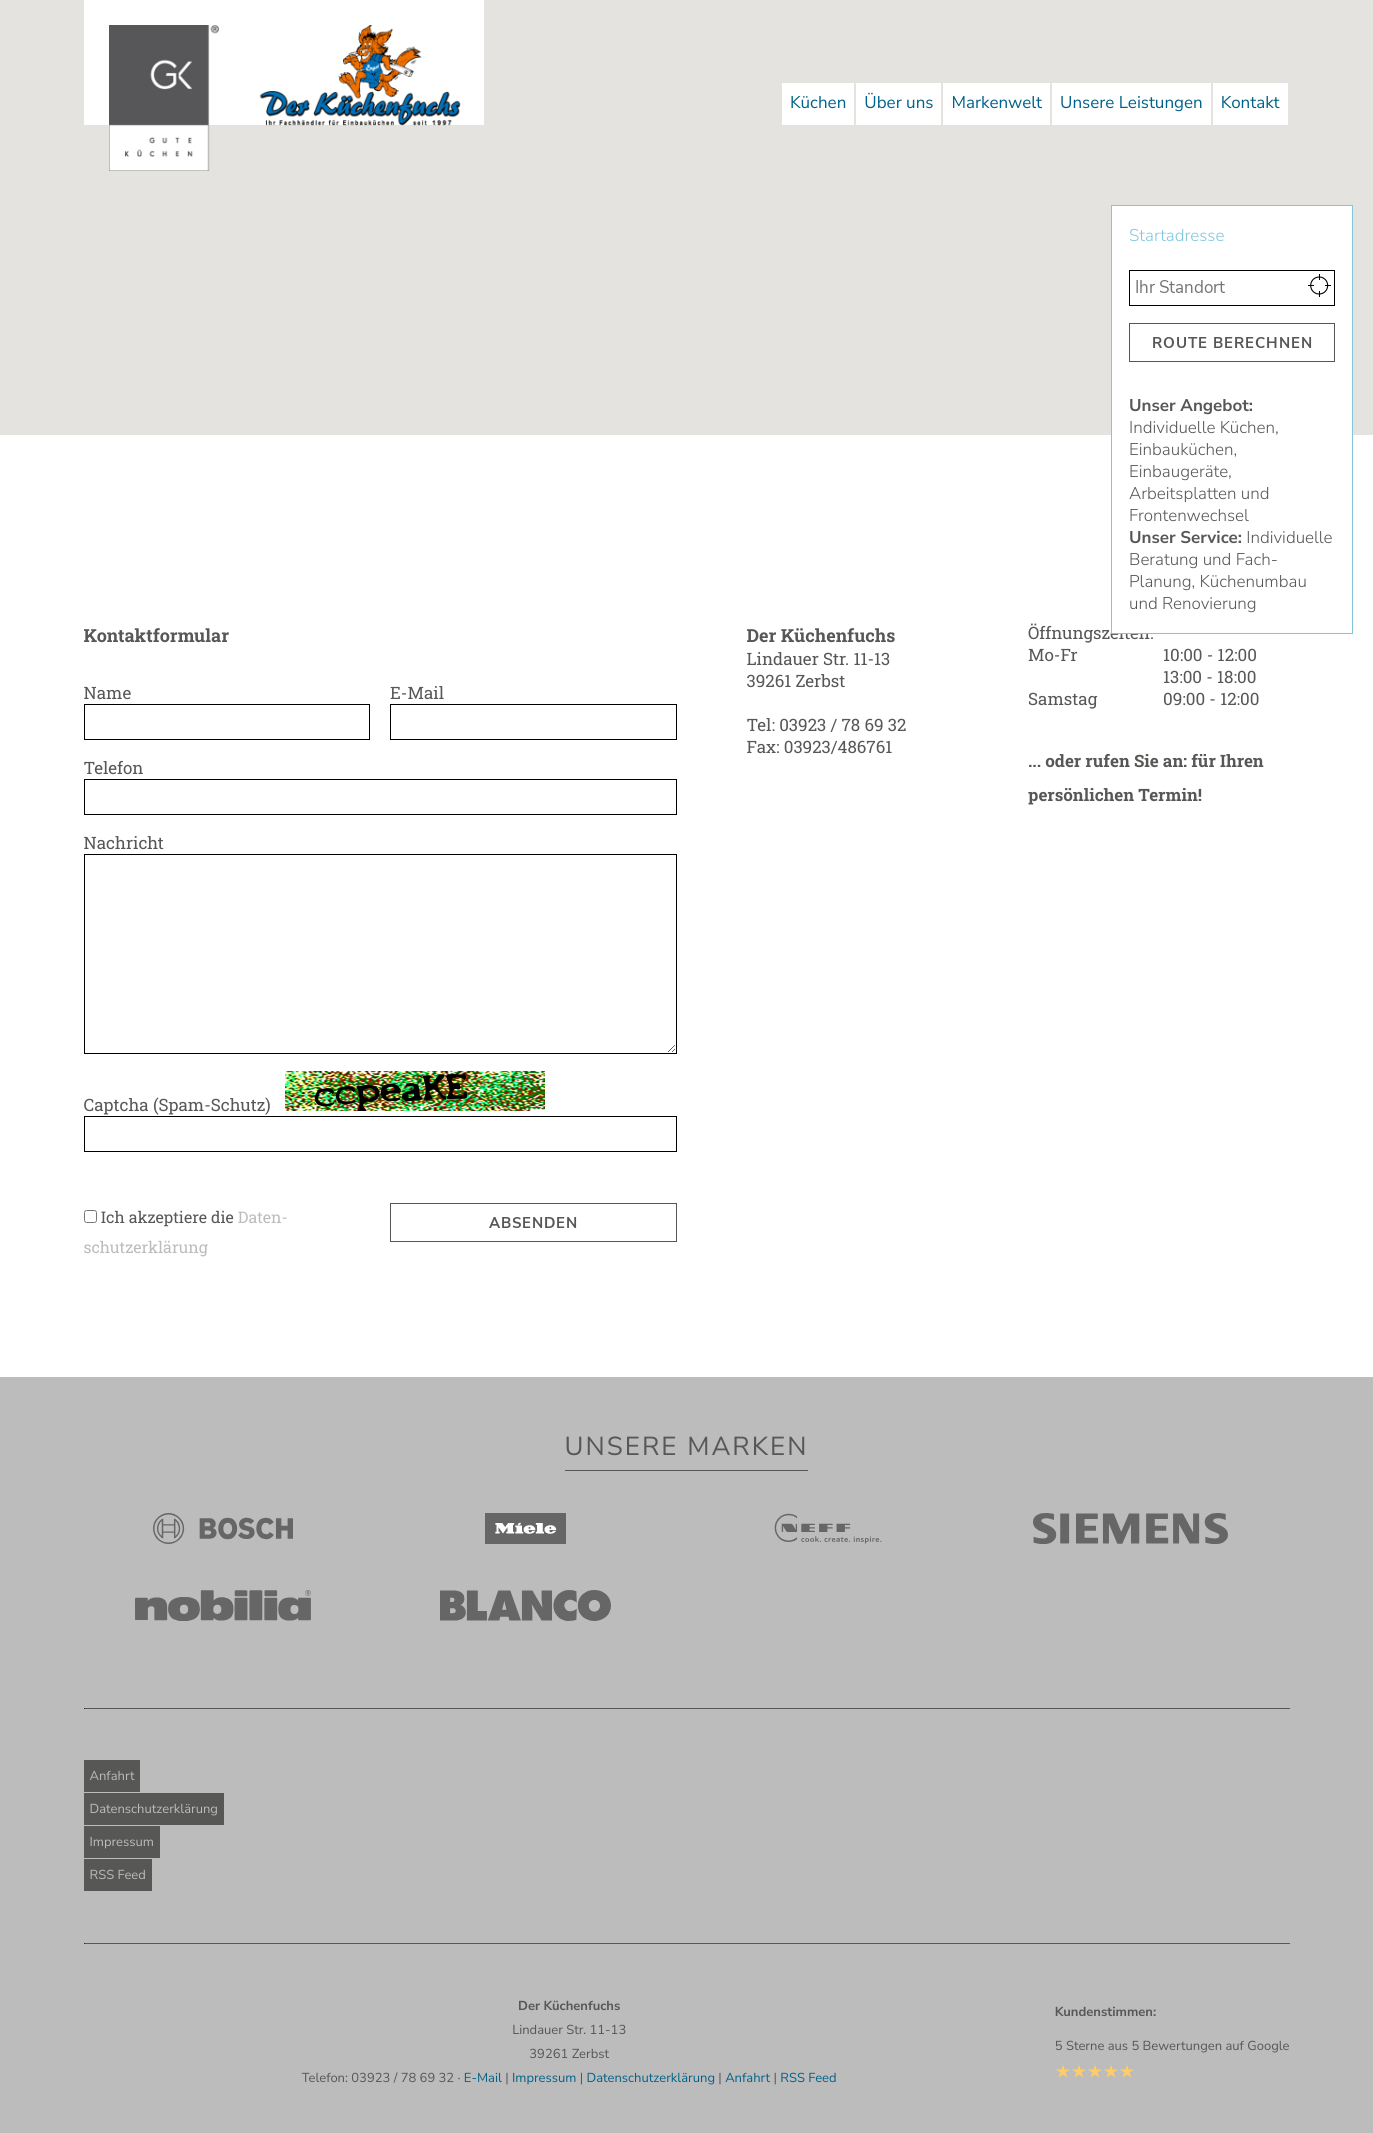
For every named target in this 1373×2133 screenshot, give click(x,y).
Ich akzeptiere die (169, 1217)
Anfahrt (112, 1776)
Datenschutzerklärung (154, 1809)
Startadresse (1181, 236)
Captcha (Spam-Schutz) (182, 1104)
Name (113, 692)
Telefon (119, 767)
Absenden (533, 1223)
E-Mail (422, 692)
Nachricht (129, 842)
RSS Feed (118, 1875)
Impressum (122, 1842)
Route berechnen (1232, 343)
